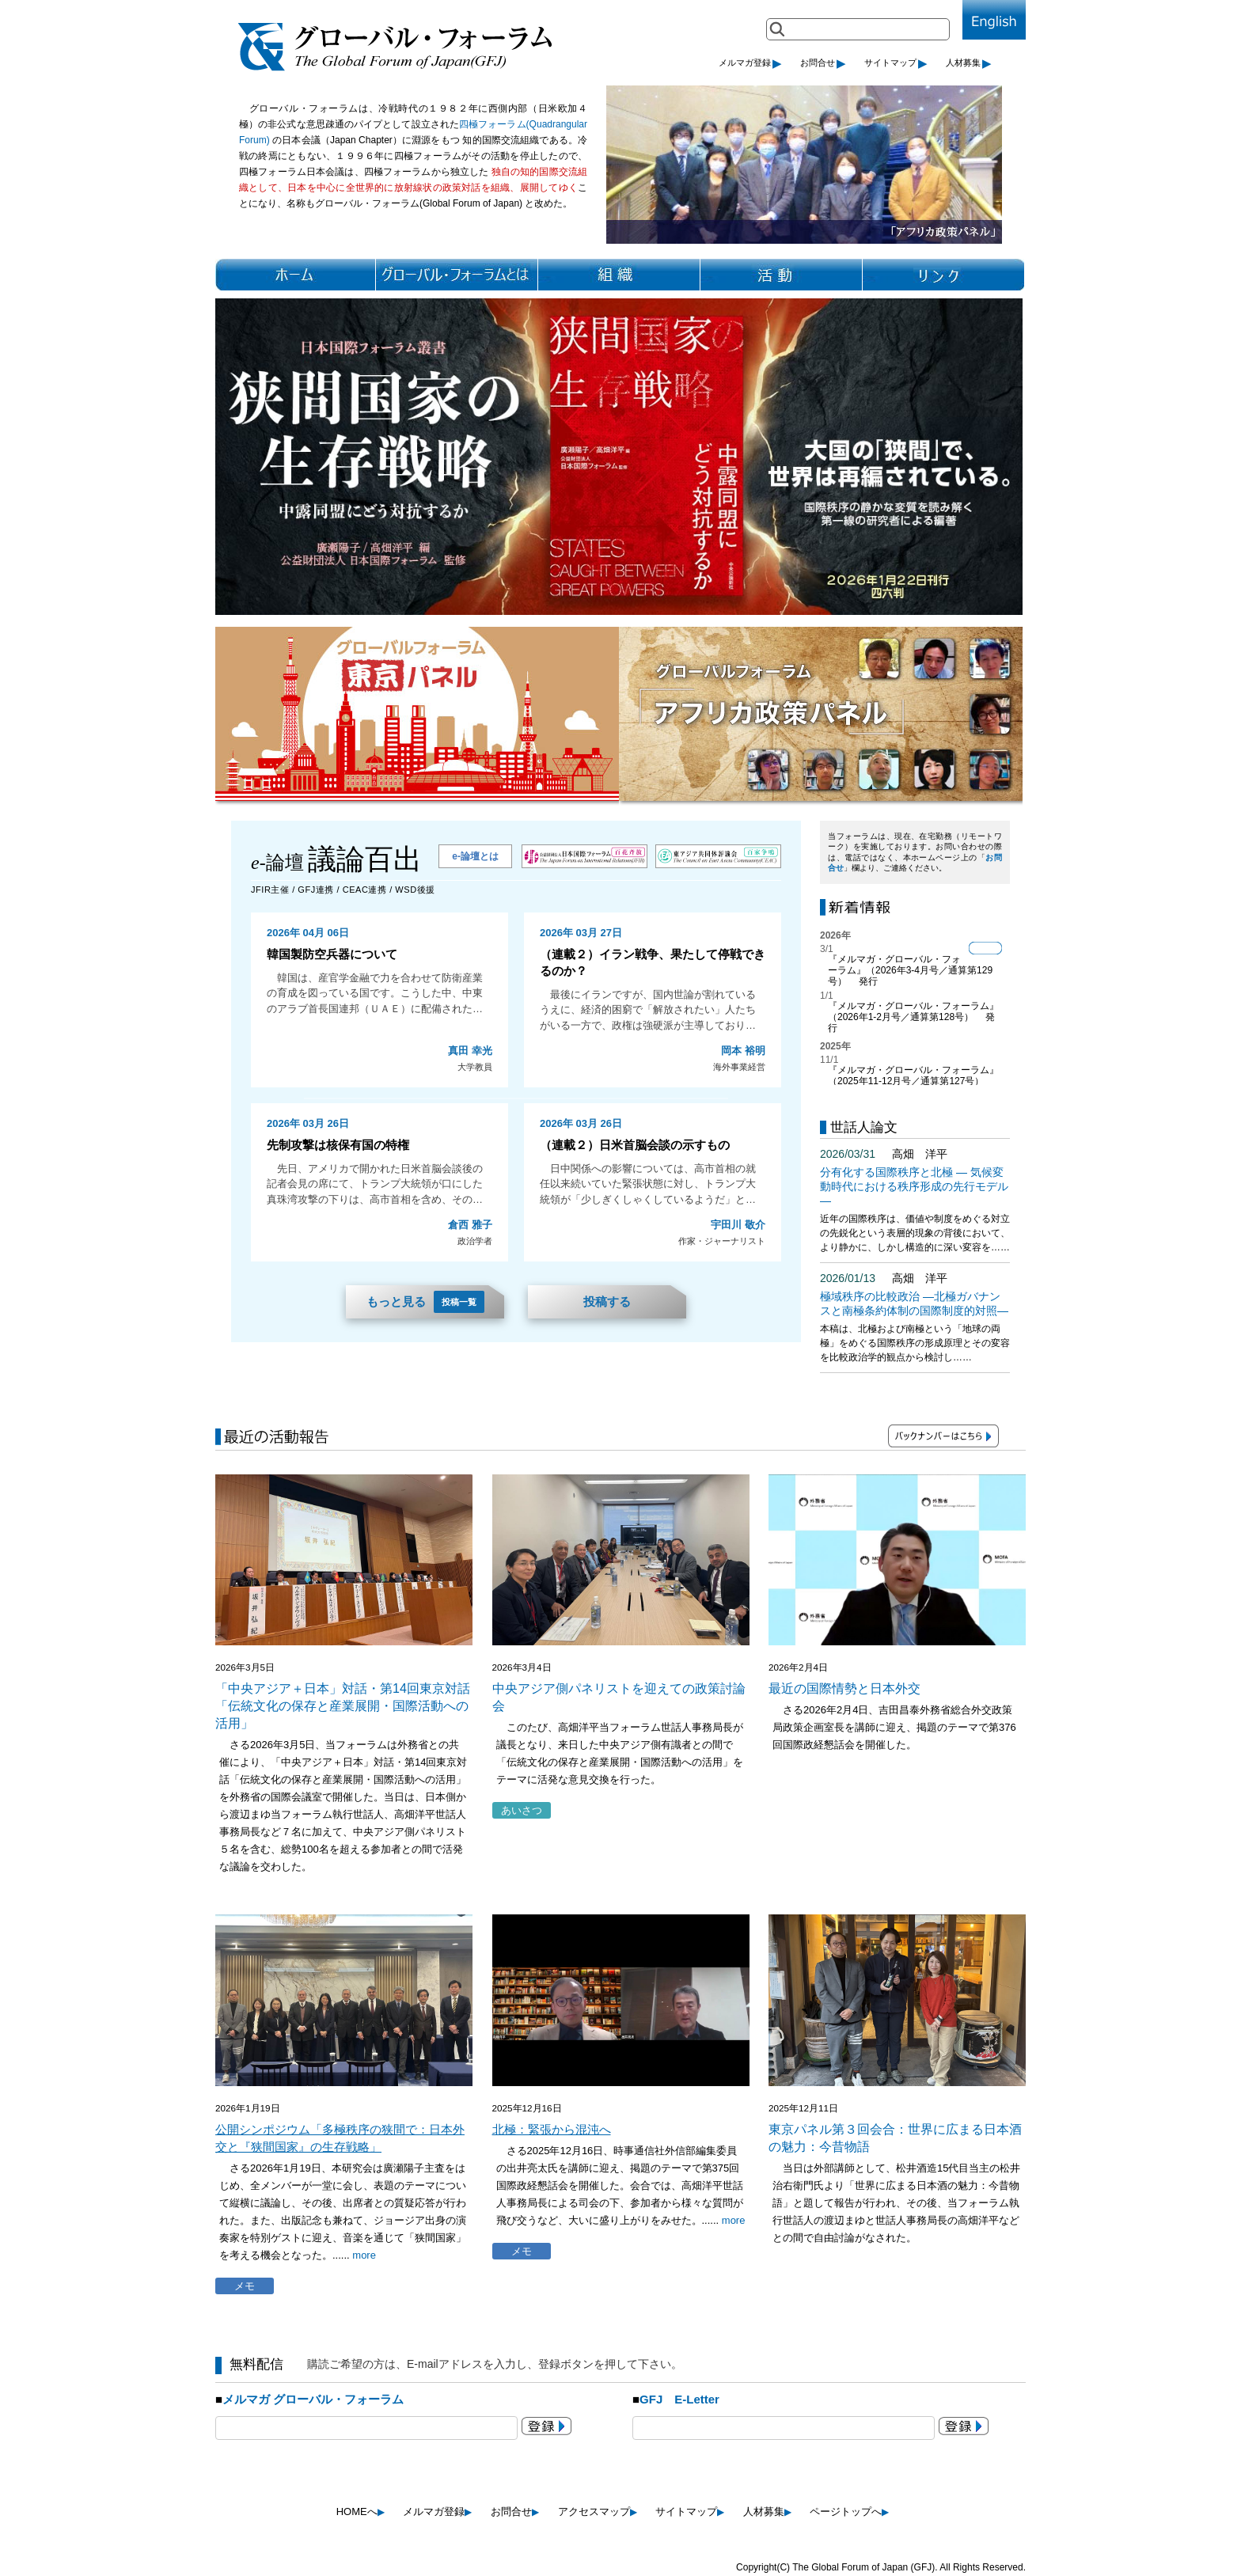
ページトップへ (849, 2511)
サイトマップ (896, 63)
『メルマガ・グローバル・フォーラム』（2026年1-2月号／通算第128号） (913, 1011)
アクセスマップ (597, 2511)
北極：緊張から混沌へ (551, 2129)
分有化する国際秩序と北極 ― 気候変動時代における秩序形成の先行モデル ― (914, 1186)
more (364, 2255)
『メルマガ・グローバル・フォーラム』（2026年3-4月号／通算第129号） (910, 970)
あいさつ (521, 1810)
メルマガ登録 (750, 63)
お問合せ (823, 63)
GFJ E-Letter (679, 2399)
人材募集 (969, 63)
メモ (244, 2286)
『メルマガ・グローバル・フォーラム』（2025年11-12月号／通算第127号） (913, 1075)
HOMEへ (360, 2511)
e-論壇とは (475, 856)
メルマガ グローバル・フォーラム (313, 2399)
